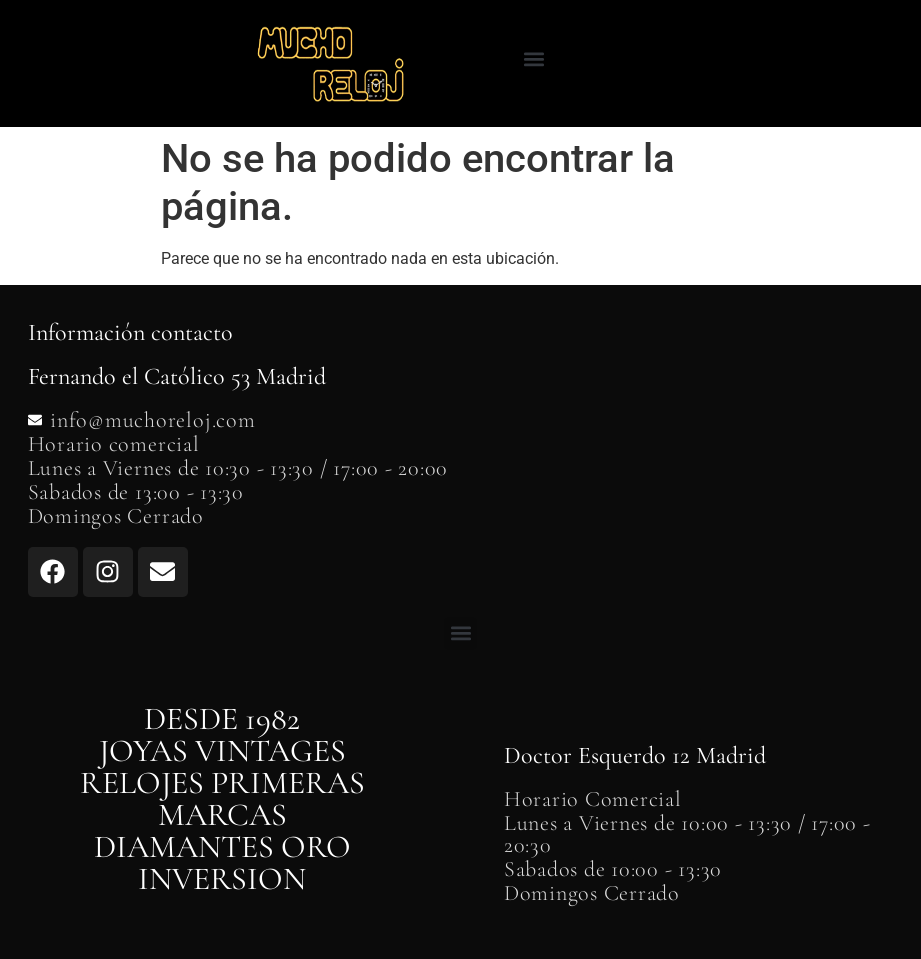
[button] (533, 58)
